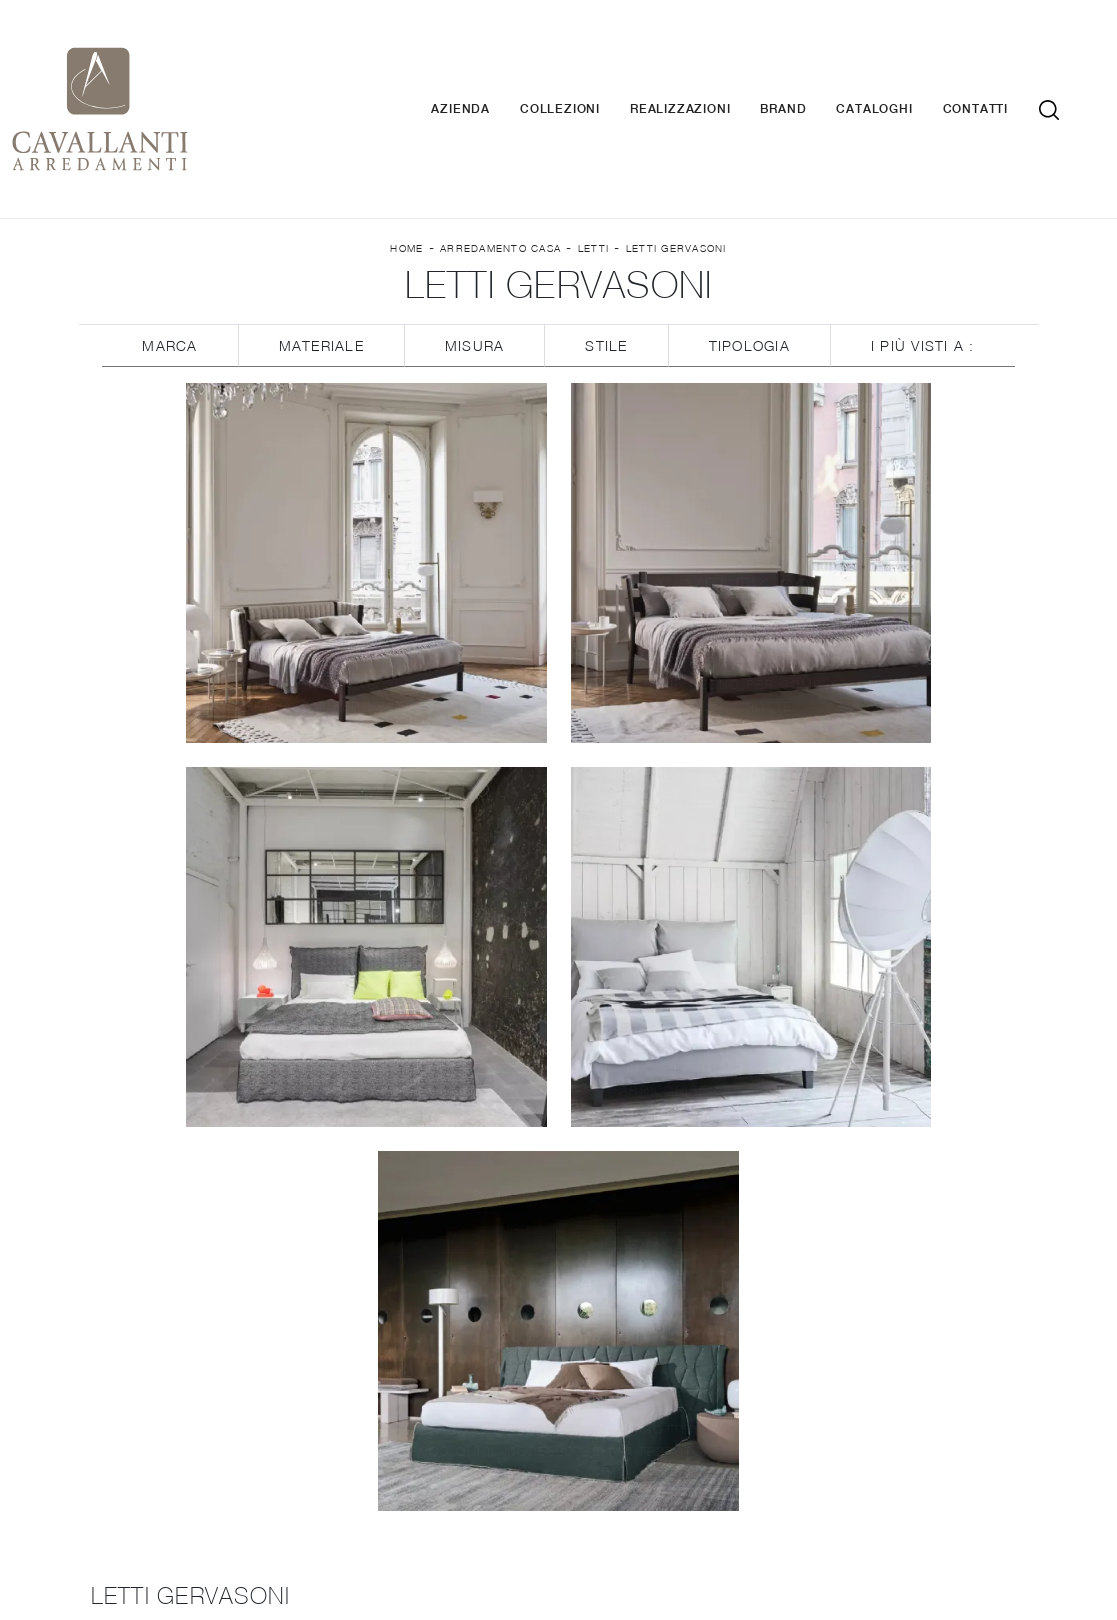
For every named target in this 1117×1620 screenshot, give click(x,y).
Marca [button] (169, 272)
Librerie (558, 1296)
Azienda (490, 71)
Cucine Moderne (235, 1403)
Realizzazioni (710, 71)
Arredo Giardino (882, 1383)
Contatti (1005, 71)
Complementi (882, 1354)
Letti (593, 172)
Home (406, 172)
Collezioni (590, 71)
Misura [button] (475, 272)
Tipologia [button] (749, 272)
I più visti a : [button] (923, 272)
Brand (813, 71)
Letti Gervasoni (676, 172)
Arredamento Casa (500, 172)
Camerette (882, 1269)
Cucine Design (235, 1374)
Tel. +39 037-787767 (781, 1483)
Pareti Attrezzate (558, 1325)
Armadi (882, 1240)
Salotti (558, 1354)
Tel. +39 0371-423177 (821, 1502)
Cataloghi (904, 71)
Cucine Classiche (558, 1240)
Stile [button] (606, 272)
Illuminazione (882, 1325)
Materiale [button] (321, 272)
